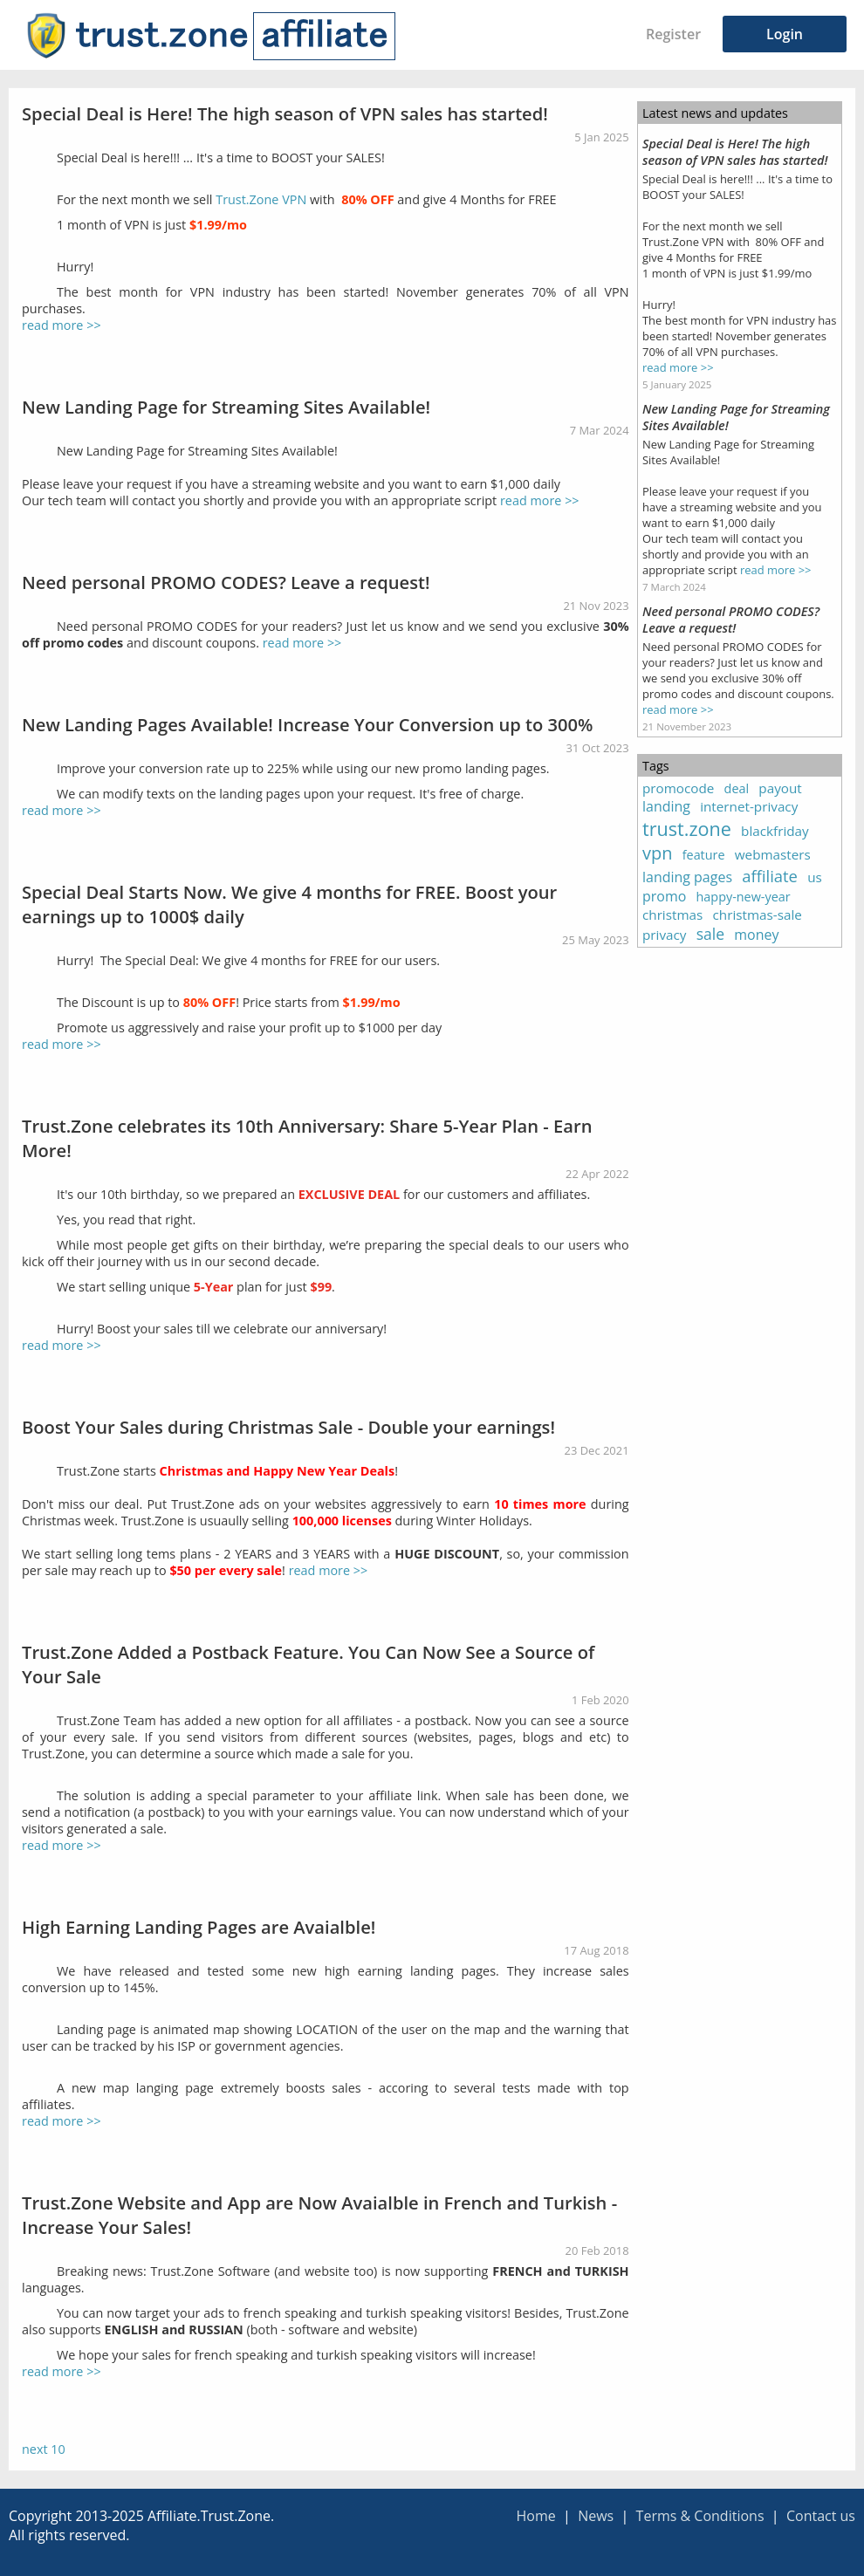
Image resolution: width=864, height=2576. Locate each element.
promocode (678, 788)
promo (664, 896)
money (756, 934)
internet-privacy (749, 806)
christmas (672, 914)
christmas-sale (757, 914)
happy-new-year (743, 896)
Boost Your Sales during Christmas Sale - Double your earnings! (288, 1427)
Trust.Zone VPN (261, 199)
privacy (664, 934)
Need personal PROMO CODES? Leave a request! (226, 582)
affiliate (770, 876)
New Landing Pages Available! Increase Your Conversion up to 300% (307, 724)
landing (666, 806)
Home (535, 2515)
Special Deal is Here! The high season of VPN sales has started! (285, 113)
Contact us (820, 2515)
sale (710, 933)
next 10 (43, 2449)
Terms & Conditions (700, 2515)
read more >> (61, 325)
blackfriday (775, 830)
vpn (657, 853)
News (596, 2515)
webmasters (773, 854)
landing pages (687, 877)
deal (737, 788)
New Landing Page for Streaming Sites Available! (226, 406)
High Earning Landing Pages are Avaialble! (198, 1927)
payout (779, 788)
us (814, 877)
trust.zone (686, 828)
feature (703, 854)
